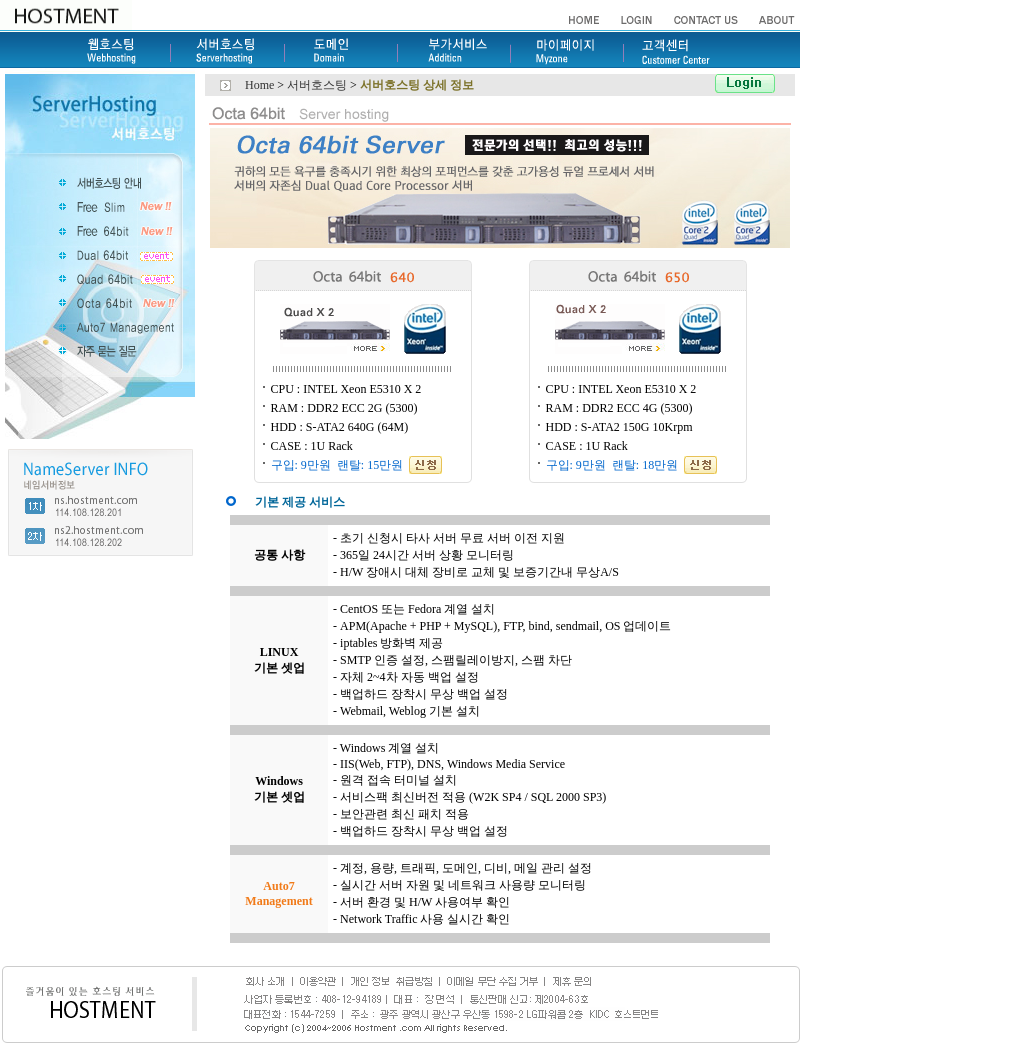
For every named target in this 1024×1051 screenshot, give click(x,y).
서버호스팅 (318, 85)
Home (259, 85)
